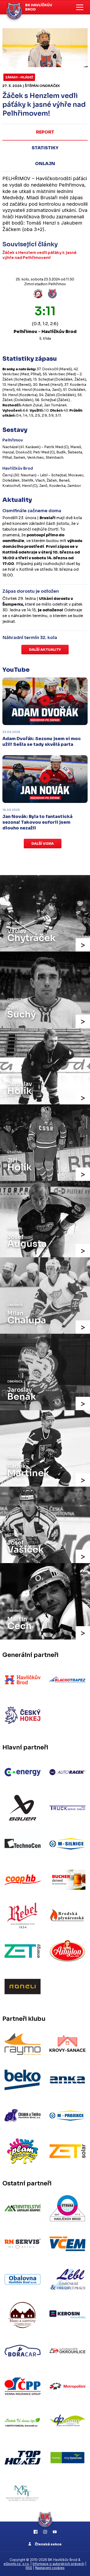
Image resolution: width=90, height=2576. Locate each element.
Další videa (42, 843)
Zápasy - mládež (19, 77)
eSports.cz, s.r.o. (17, 2564)
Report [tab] (45, 132)
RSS (29, 2568)
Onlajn (45, 163)
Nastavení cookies (50, 2568)
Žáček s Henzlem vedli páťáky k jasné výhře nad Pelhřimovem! (39, 255)
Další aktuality (45, 649)
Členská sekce (45, 2544)
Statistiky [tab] (45, 148)
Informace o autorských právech (58, 2564)
